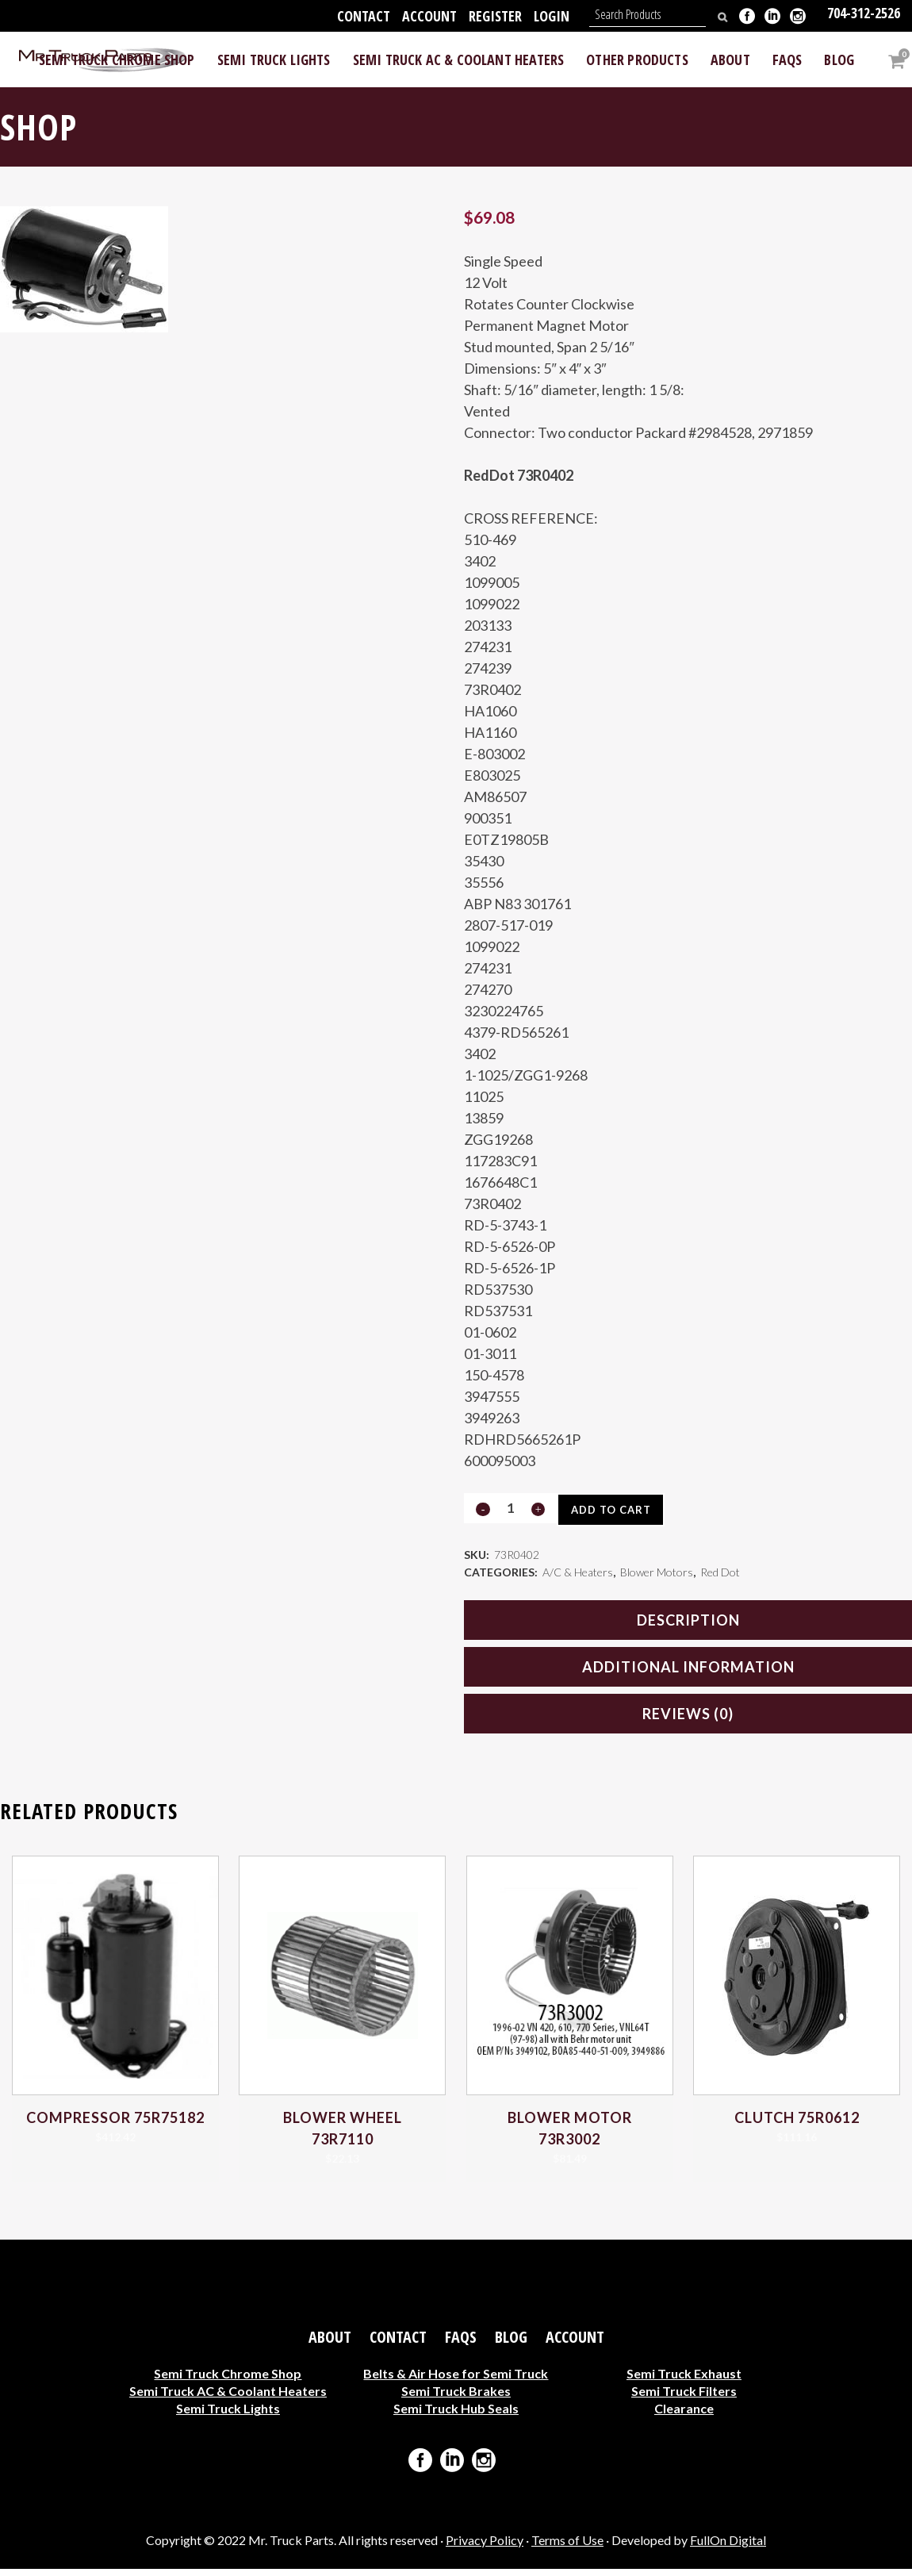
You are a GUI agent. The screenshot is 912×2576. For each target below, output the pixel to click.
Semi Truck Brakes (456, 2397)
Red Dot (720, 1577)
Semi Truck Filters (684, 2397)
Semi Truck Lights (228, 2415)
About (329, 2344)
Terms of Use (567, 2547)
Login (551, 15)
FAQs (461, 2344)
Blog (511, 2344)
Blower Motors (656, 1577)
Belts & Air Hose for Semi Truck (455, 2380)
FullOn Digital (728, 2547)
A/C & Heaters (577, 1577)
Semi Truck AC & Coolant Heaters (228, 2397)
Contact (363, 15)
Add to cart (616, 1509)
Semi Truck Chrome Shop (227, 2380)
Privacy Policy (484, 2547)
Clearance (684, 2415)
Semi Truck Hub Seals (456, 2415)
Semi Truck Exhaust (684, 2380)
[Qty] (510, 1507)
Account (429, 15)
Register (495, 15)
